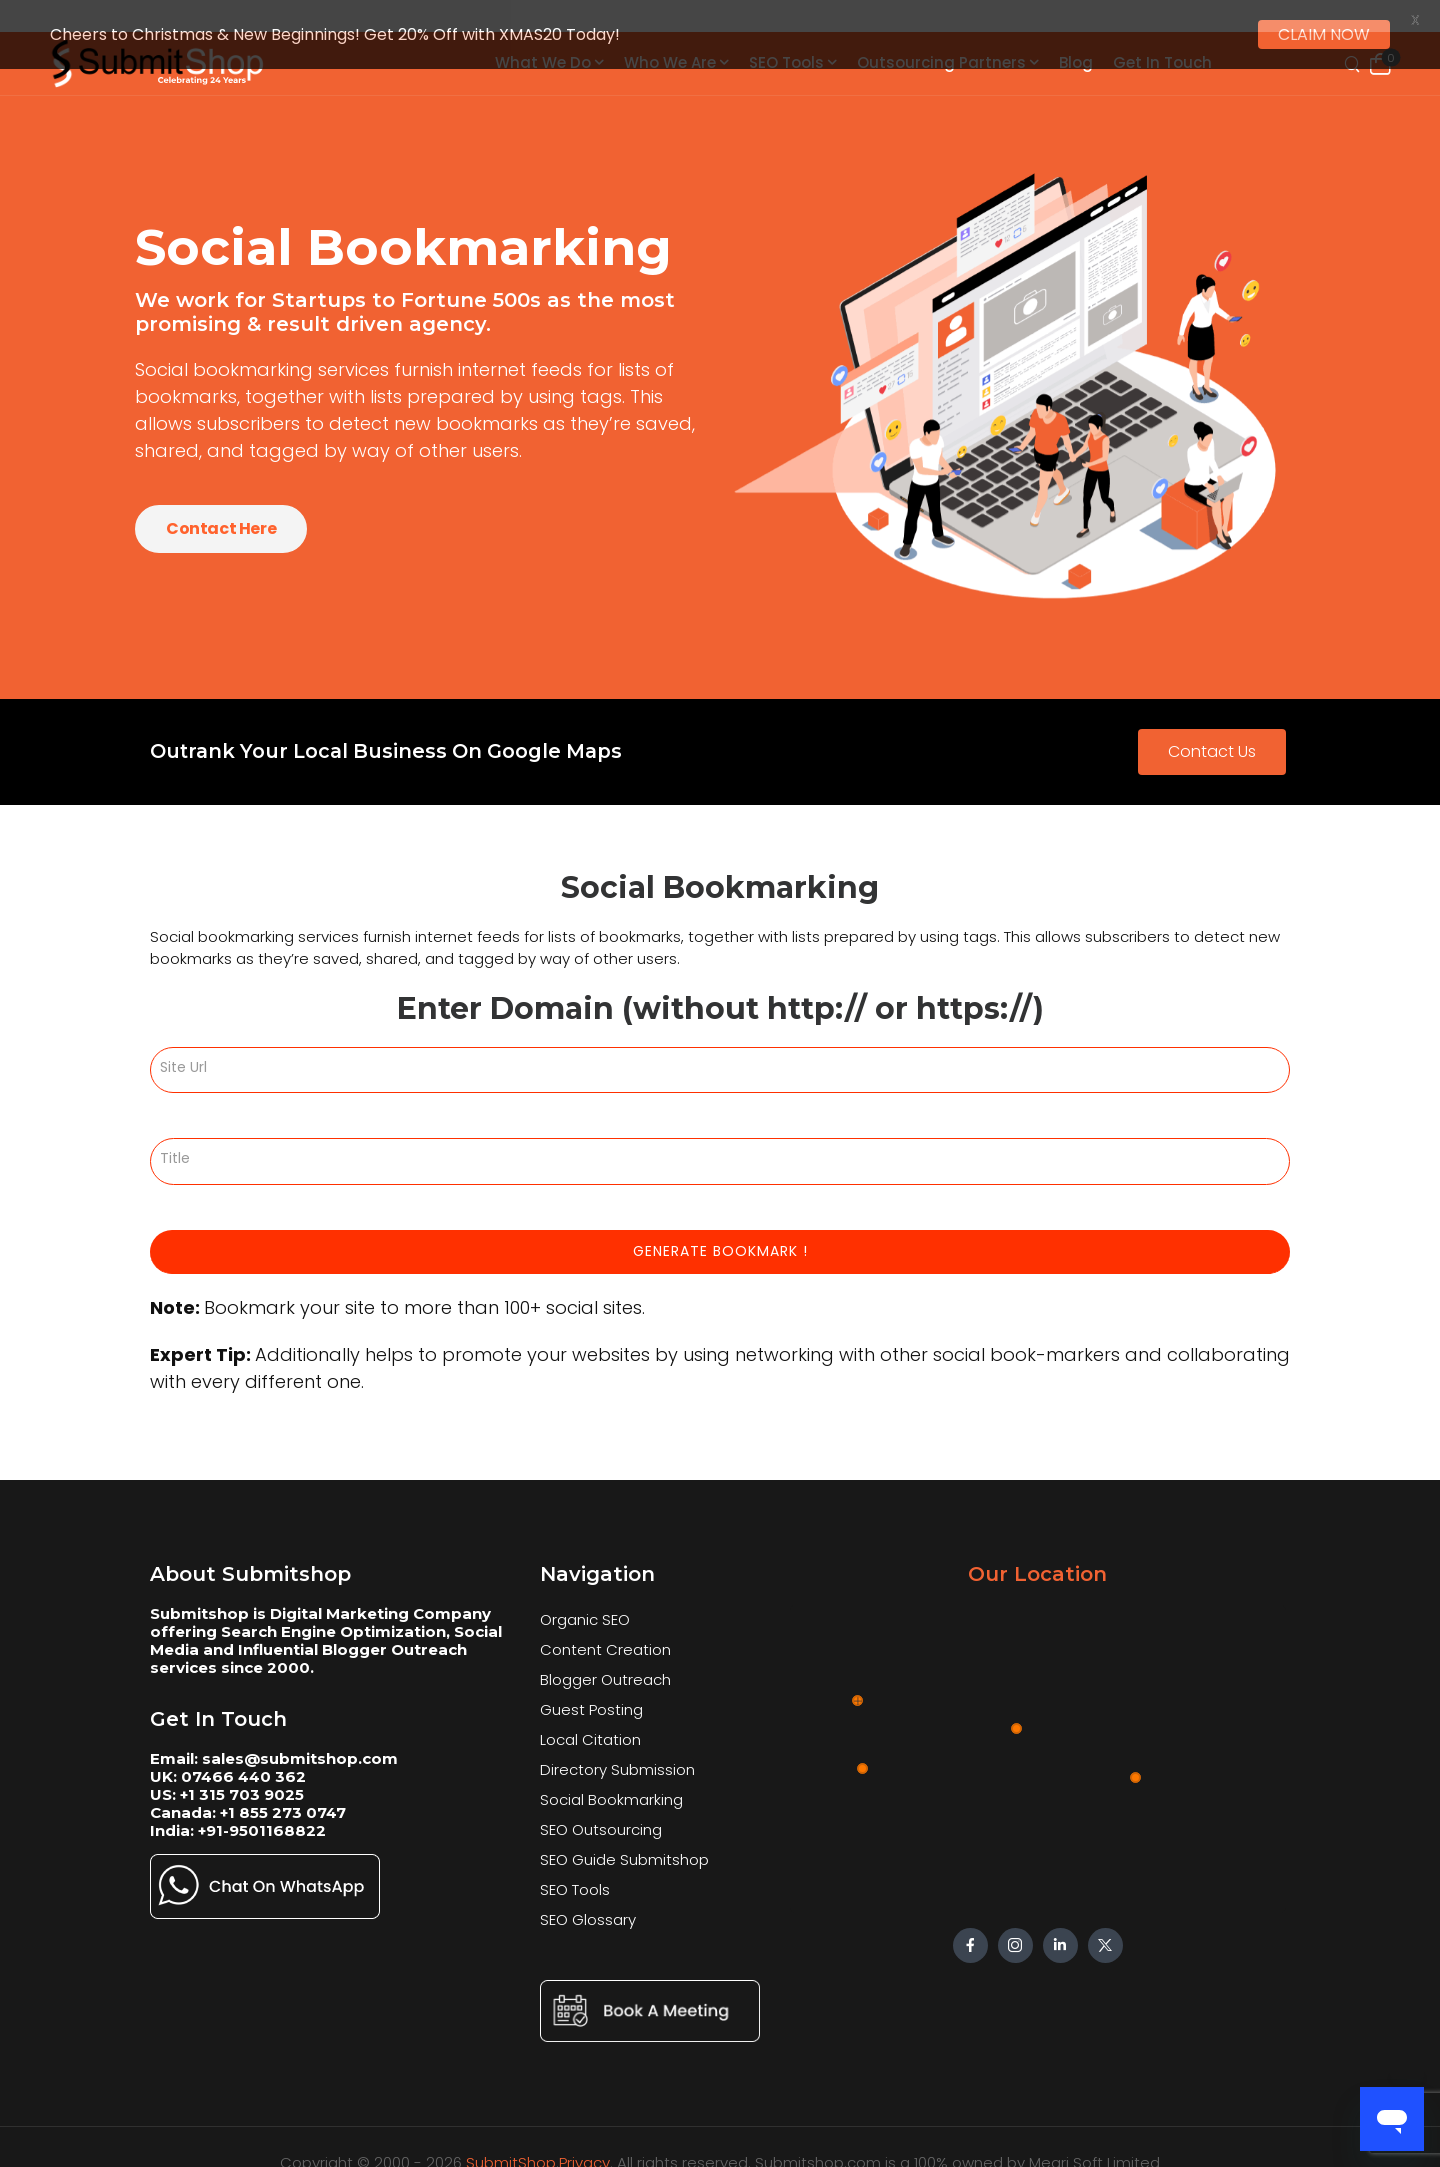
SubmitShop (511, 2144)
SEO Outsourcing (601, 1811)
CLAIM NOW (1324, 34)
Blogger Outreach (605, 1661)
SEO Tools (575, 1871)
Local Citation (590, 1721)
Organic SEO (585, 1601)
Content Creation (605, 1631)
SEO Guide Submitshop (624, 1841)
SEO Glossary (588, 1901)
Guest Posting (591, 1691)
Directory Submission (617, 1751)
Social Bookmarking (611, 1781)
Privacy (584, 2144)
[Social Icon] (970, 1927)
